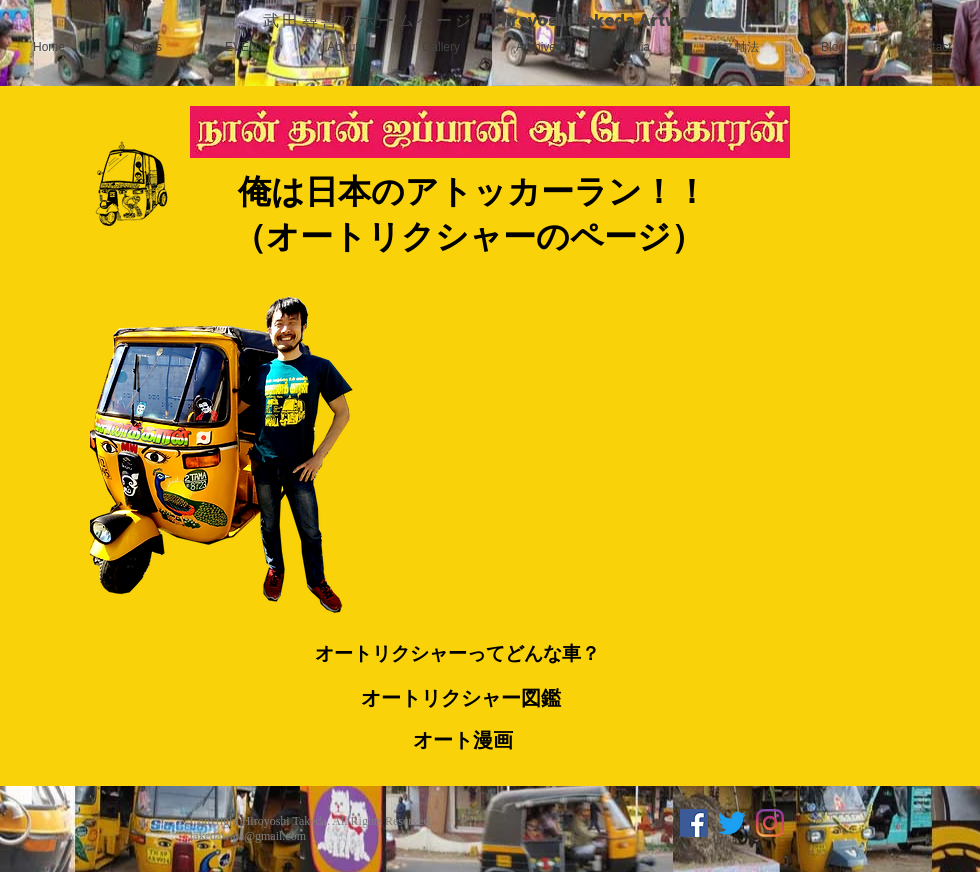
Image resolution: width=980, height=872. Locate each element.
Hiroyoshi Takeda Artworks (605, 20)
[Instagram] (770, 823)
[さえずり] (732, 823)
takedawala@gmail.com (248, 836)
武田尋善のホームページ (378, 20)
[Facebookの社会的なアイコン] (694, 823)
